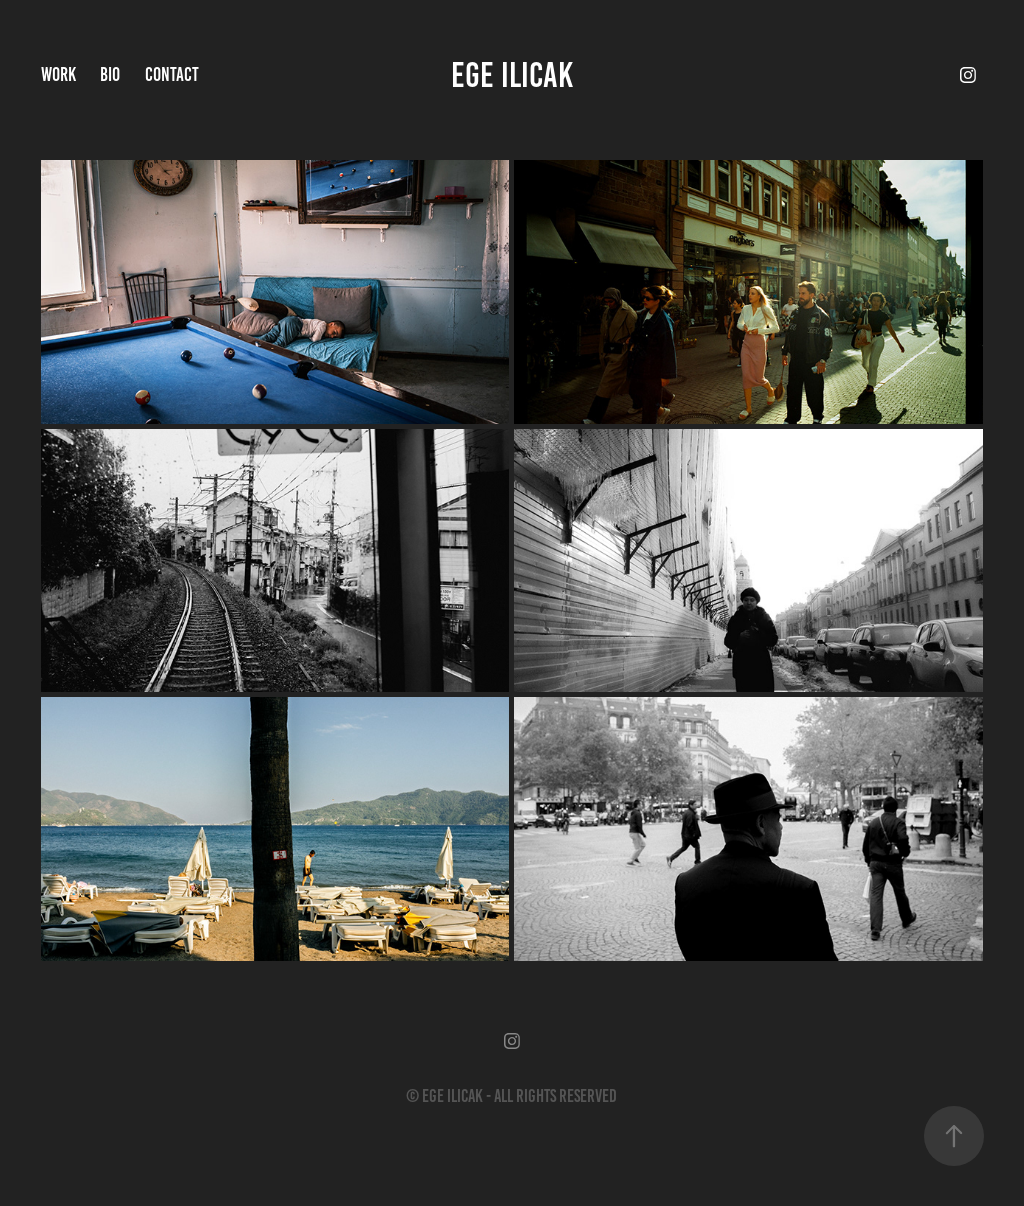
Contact (172, 74)
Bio (110, 74)
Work (58, 74)
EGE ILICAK (512, 75)
